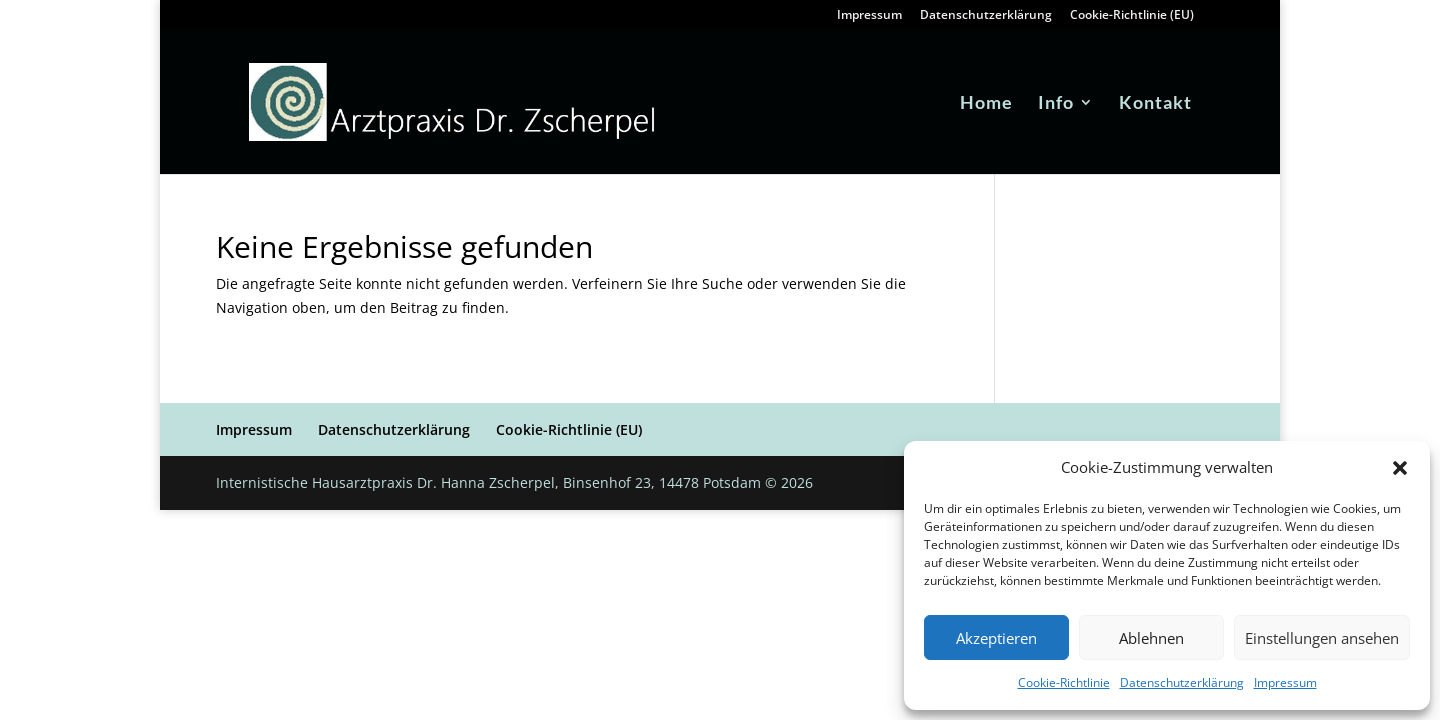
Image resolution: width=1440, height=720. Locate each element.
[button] (1400, 468)
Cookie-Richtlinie (1064, 682)
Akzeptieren (996, 638)
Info (1056, 104)
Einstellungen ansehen (1322, 638)
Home (986, 104)
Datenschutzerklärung (1182, 682)
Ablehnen (1151, 638)
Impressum (1285, 682)
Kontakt (1155, 104)
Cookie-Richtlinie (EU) (1132, 16)
